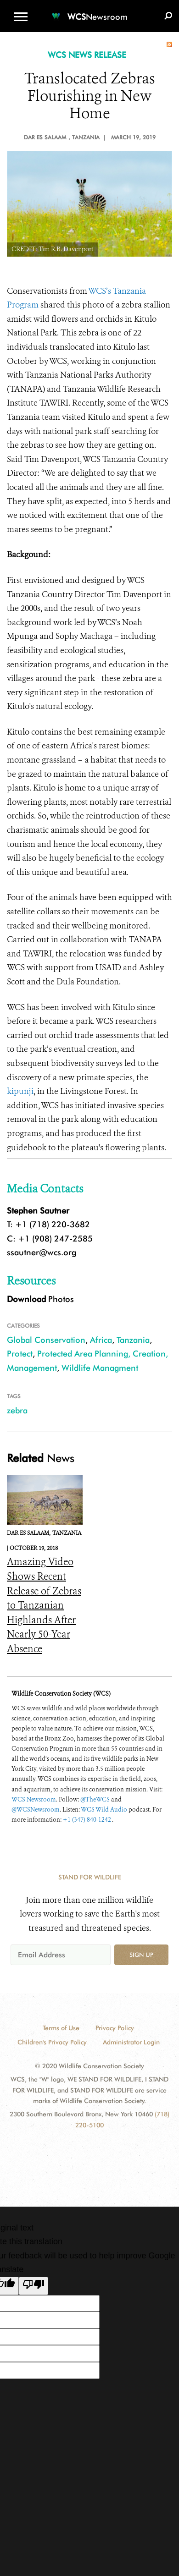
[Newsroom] (89, 11)
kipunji (20, 1091)
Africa (101, 1340)
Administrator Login (131, 2042)
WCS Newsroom (33, 1799)
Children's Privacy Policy (52, 2042)
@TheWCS (95, 1799)
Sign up (141, 1954)
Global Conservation (46, 1340)
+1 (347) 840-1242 (87, 1820)
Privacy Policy (114, 2028)
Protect (20, 1353)
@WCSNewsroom (35, 1809)
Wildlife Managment (100, 1368)
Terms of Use (61, 2028)
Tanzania (133, 1340)
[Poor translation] (33, 2286)
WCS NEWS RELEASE (87, 55)
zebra (17, 1410)
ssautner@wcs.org (41, 1252)
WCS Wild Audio (104, 1809)
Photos (40, 1299)
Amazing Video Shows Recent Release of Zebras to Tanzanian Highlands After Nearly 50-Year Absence (44, 1605)
